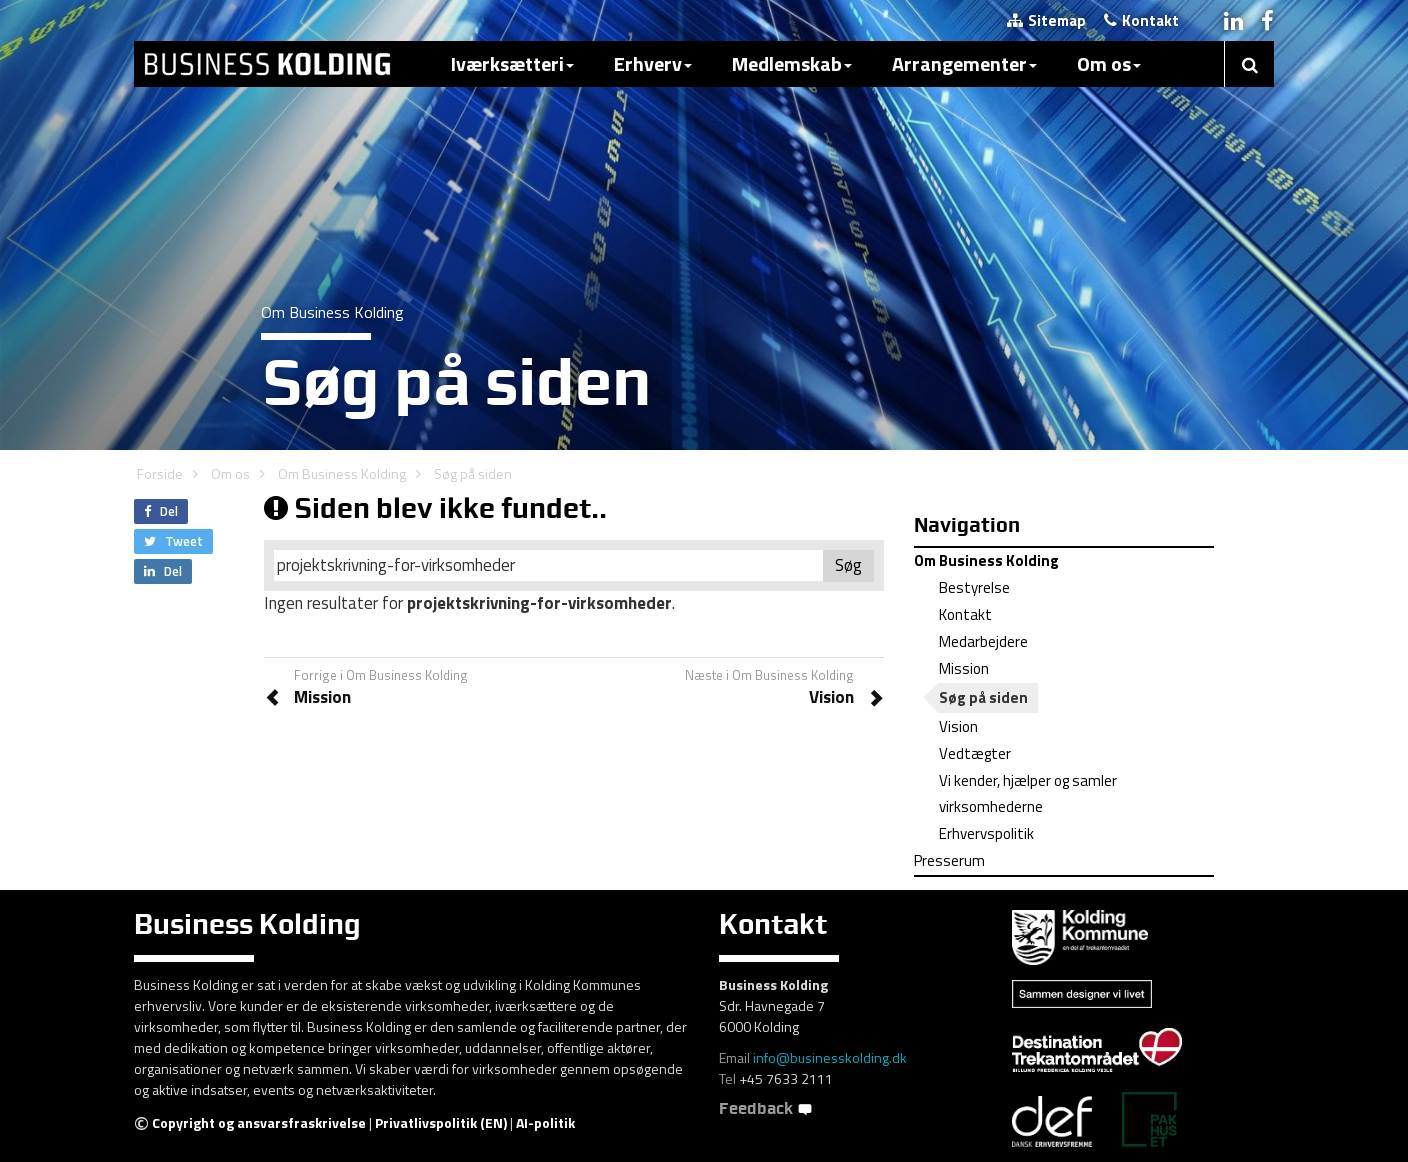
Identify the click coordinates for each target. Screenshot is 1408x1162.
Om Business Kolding (342, 473)
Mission (964, 668)
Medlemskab (792, 63)
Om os (1109, 63)
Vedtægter (975, 753)
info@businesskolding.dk (830, 1057)
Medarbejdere (983, 641)
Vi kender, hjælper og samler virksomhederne (1028, 793)
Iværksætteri (512, 63)
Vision (958, 726)
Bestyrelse (974, 587)
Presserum (949, 860)
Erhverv (653, 63)
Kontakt (1141, 20)
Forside (160, 473)
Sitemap (1046, 20)
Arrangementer (964, 63)
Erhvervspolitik (986, 833)
